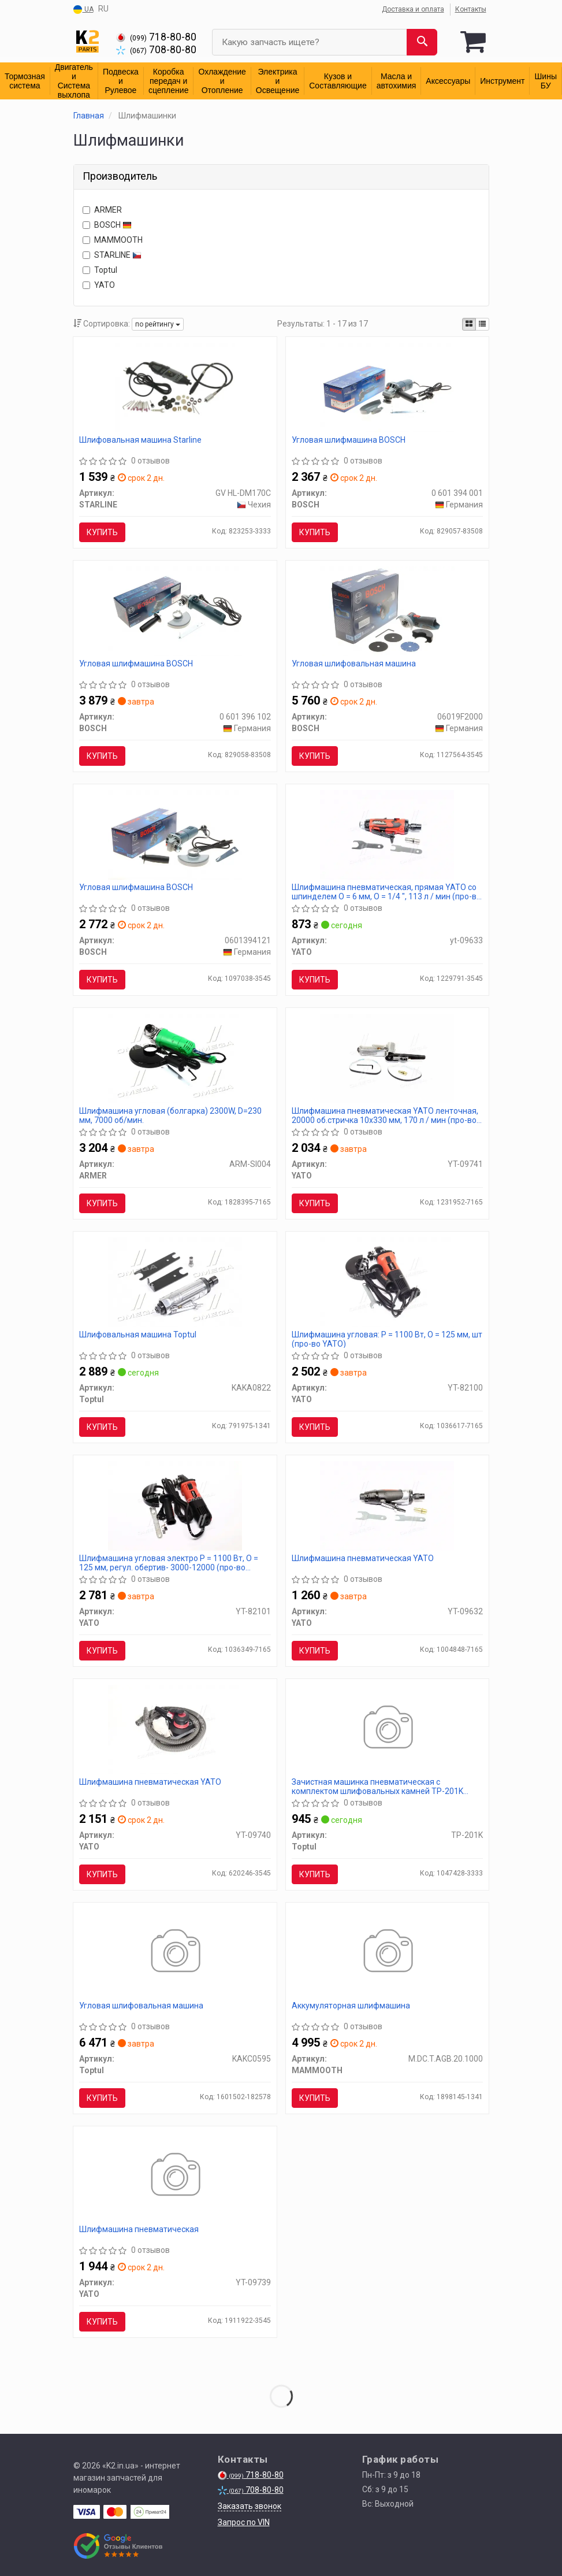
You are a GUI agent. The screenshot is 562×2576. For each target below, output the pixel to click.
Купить (102, 532)
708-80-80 (156, 49)
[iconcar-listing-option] (482, 324)
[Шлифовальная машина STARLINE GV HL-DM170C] (175, 386)
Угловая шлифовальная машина (354, 663)
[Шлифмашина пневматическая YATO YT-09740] (175, 1728)
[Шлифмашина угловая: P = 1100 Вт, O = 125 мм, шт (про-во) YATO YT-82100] (387, 1281)
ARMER (102, 209)
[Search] (422, 42)
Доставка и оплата (413, 9)
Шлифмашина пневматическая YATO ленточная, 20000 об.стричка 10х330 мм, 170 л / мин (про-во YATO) (385, 1115)
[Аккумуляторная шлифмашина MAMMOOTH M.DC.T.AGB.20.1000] (387, 1952)
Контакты (470, 9)
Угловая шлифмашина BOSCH (348, 439)
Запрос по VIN (244, 2522)
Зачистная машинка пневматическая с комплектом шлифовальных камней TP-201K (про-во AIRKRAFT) (377, 1786)
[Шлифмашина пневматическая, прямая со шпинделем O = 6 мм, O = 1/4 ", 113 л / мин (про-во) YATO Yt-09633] (387, 834)
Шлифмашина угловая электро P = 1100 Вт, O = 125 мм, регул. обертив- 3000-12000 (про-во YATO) (168, 1562)
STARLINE (112, 255)
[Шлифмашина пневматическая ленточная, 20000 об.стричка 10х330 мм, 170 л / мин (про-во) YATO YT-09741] (387, 1057)
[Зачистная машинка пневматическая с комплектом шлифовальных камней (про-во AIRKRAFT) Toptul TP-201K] (387, 1728)
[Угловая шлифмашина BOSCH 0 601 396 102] (175, 610)
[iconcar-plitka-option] (469, 324)
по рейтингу (157, 324)
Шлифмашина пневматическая (139, 2229)
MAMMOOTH (113, 239)
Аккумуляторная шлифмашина (351, 2005)
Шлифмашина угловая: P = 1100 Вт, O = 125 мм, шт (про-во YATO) (387, 1339)
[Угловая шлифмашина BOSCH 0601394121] (175, 834)
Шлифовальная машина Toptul (137, 1334)
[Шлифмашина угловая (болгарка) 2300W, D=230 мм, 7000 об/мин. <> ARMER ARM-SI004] (175, 1057)
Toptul (100, 270)
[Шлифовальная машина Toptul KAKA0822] (175, 1281)
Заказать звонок (249, 2506)
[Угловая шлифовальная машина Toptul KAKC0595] (175, 1952)
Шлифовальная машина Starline (140, 439)
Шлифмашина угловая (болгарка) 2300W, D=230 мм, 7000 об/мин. (170, 1115)
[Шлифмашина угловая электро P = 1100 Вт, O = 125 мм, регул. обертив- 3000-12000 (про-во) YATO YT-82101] (175, 1505)
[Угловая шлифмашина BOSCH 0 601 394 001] (387, 386)
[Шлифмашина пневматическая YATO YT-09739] (175, 2176)
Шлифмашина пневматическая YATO (363, 1558)
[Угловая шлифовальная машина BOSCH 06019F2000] (387, 610)
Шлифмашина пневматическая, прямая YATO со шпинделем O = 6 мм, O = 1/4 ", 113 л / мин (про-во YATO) (386, 891)
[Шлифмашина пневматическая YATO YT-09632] (387, 1505)
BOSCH (107, 224)
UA (83, 9)
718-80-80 (156, 37)
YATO (99, 285)
